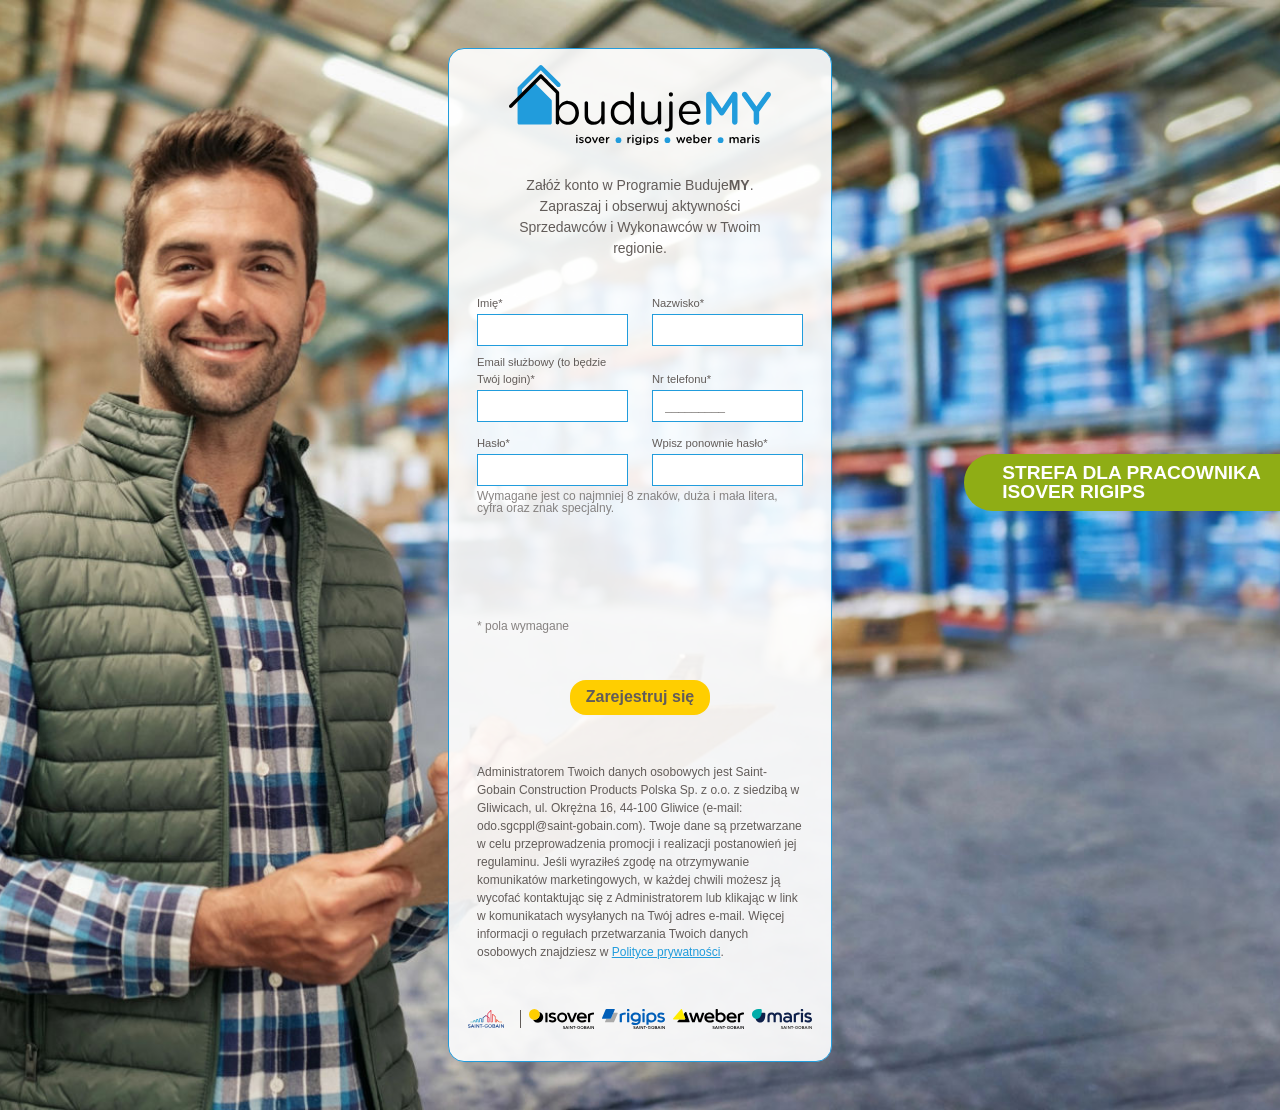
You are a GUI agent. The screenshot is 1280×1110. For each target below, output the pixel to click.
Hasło (493, 443)
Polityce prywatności (666, 952)
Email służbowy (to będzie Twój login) (541, 370)
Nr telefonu (681, 379)
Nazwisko (678, 303)
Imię (490, 303)
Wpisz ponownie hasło (710, 443)
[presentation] (658, 577)
